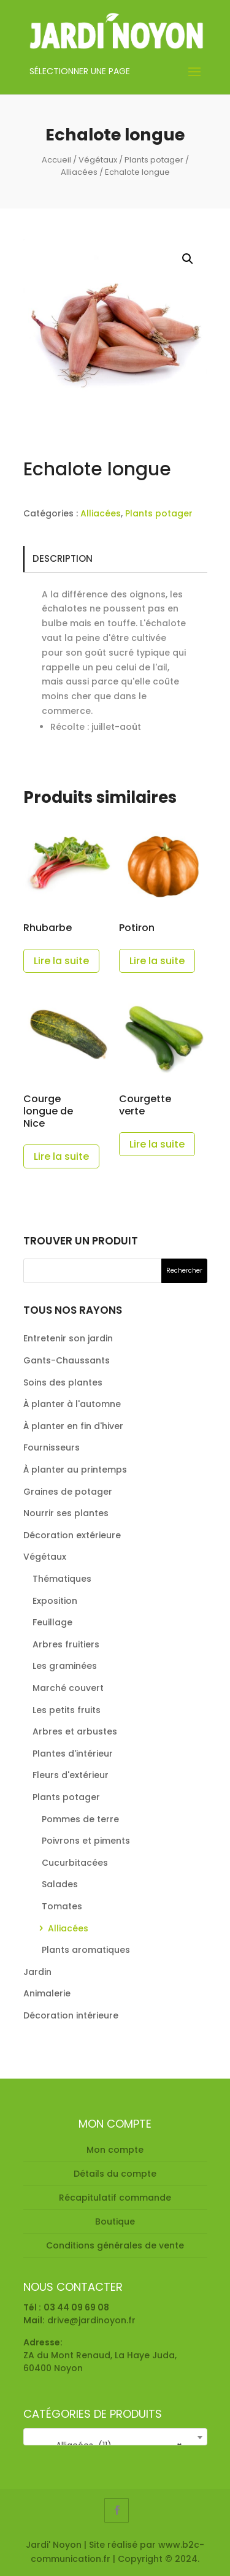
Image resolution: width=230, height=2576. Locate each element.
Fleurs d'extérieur (71, 1775)
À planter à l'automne (72, 1404)
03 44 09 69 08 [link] (76, 2307)
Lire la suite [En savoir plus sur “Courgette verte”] (157, 1144)
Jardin (37, 1972)
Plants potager (154, 160)
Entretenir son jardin (68, 1338)
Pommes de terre (80, 1819)
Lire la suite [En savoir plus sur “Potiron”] (157, 961)
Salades (60, 1884)
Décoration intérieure (70, 2015)
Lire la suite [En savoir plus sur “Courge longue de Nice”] (61, 1156)
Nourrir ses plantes (66, 1513)
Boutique (115, 2221)
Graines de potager (67, 1491)
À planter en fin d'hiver (73, 1426)
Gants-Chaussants (66, 1360)
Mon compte (115, 2150)
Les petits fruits (67, 1710)
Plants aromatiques (86, 1950)
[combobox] (115, 2436)
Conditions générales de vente (115, 2245)
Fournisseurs (51, 1447)
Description (63, 558)
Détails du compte (115, 2174)
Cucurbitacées (75, 1863)
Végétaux (98, 160)
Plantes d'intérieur (73, 1753)
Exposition (55, 1601)
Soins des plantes (62, 1382)
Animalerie (47, 1993)
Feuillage (52, 1622)
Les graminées (65, 1666)
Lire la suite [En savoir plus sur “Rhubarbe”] (61, 961)
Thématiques (62, 1579)
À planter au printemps (75, 1469)
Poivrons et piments (86, 1840)
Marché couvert (68, 1688)
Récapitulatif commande (115, 2197)
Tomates (62, 1906)
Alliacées (79, 172)
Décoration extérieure (72, 1535)
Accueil (56, 160)
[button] (188, 259)
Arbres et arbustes (75, 1731)
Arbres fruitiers (66, 1644)
